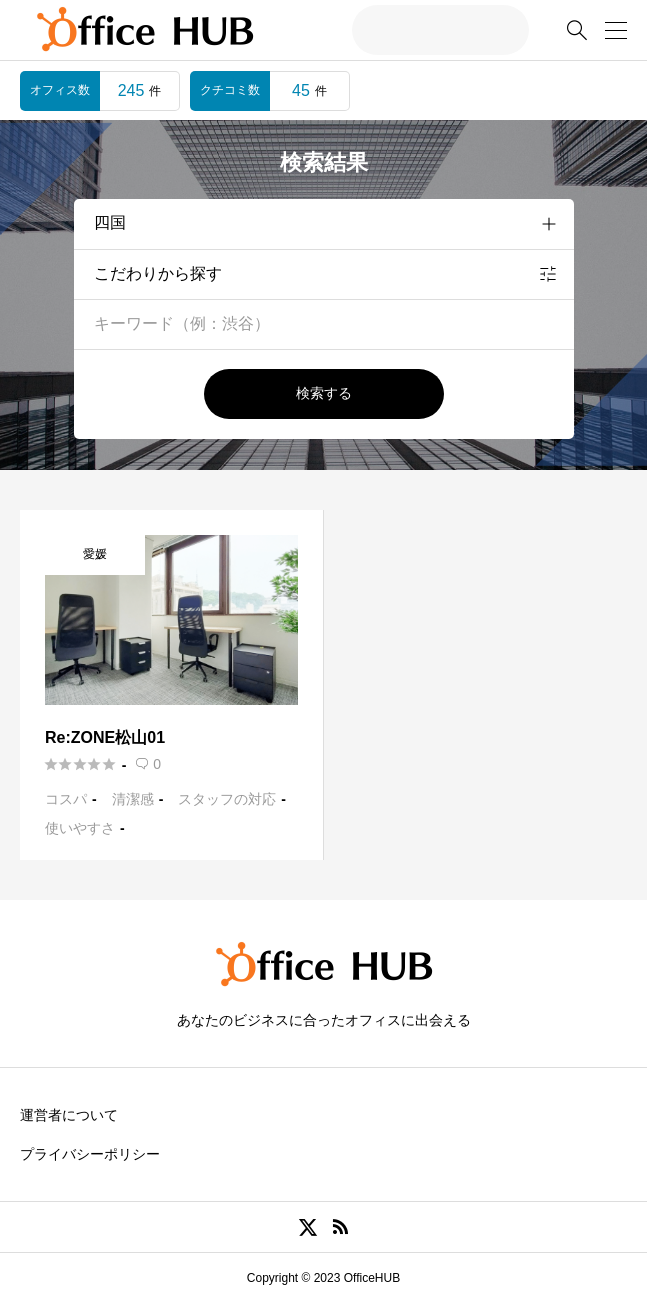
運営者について (69, 1115)
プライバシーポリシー (90, 1154)
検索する (324, 393)
